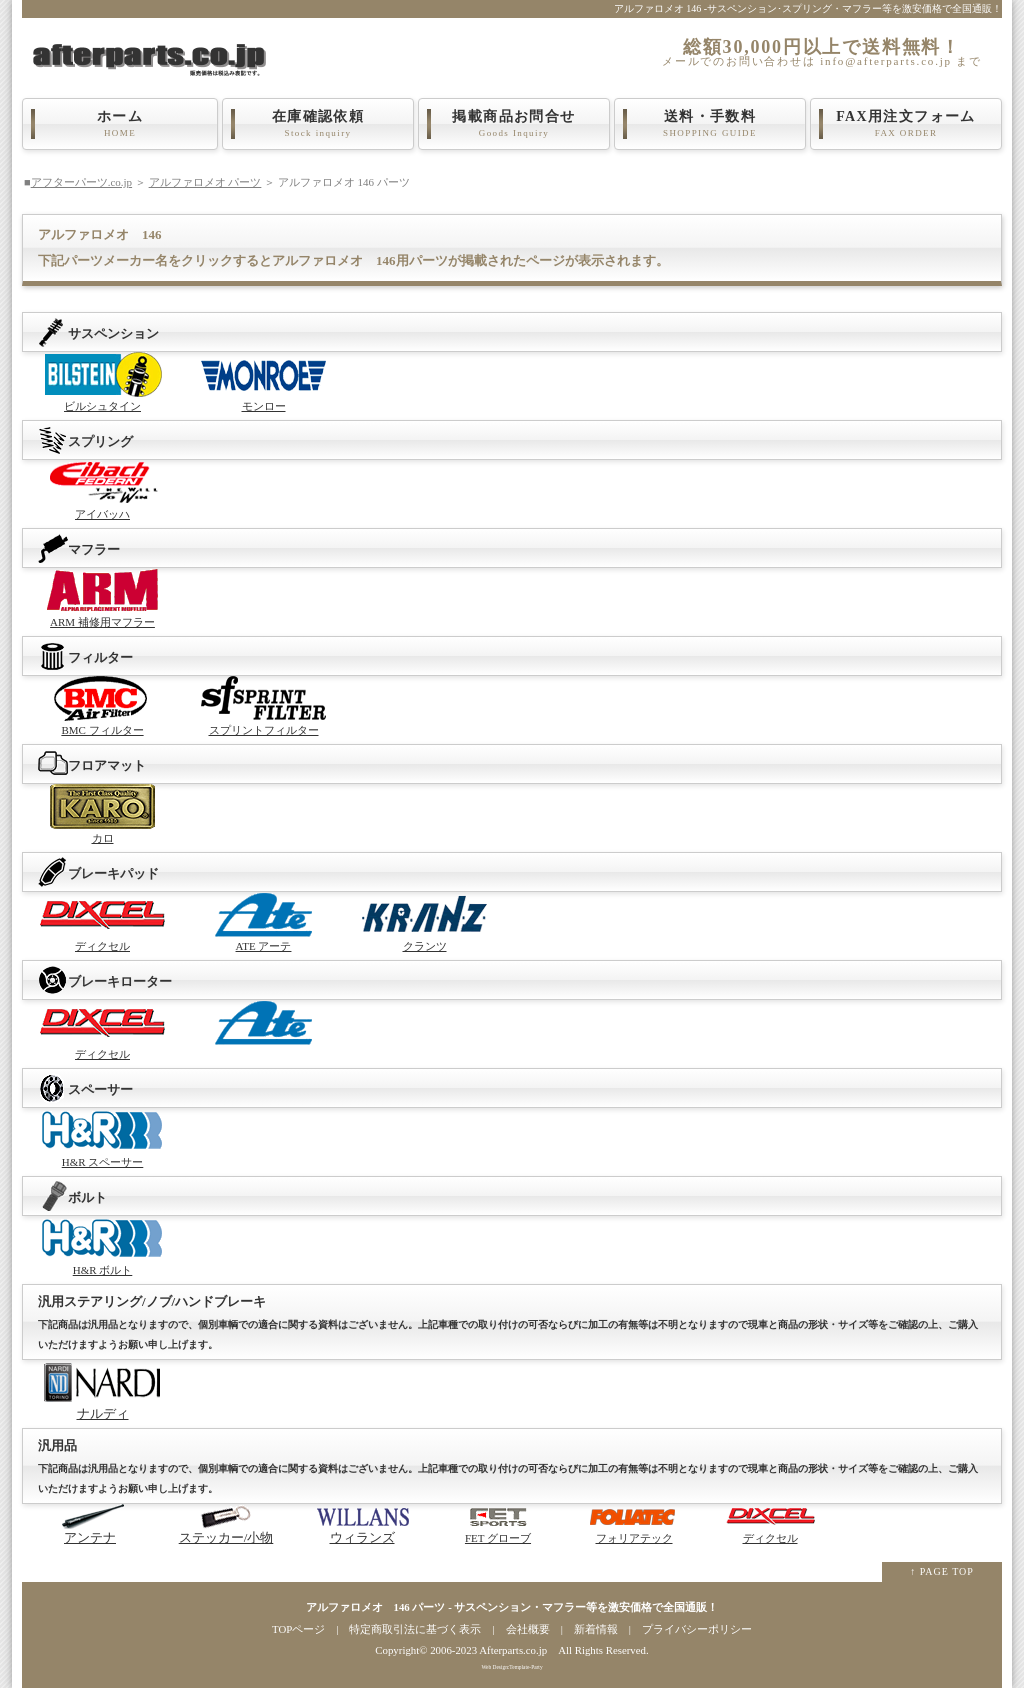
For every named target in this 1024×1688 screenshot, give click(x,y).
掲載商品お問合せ (514, 124)
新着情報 (596, 1629)
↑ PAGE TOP (942, 1571)
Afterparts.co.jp (513, 1650)
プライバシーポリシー (697, 1629)
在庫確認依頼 (318, 124)
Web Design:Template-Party (511, 1667)
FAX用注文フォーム (906, 124)
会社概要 (528, 1629)
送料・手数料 (710, 124)
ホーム (120, 124)
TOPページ (298, 1629)
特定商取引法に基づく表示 (415, 1629)
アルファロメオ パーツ (205, 182)
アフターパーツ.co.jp (81, 182)
